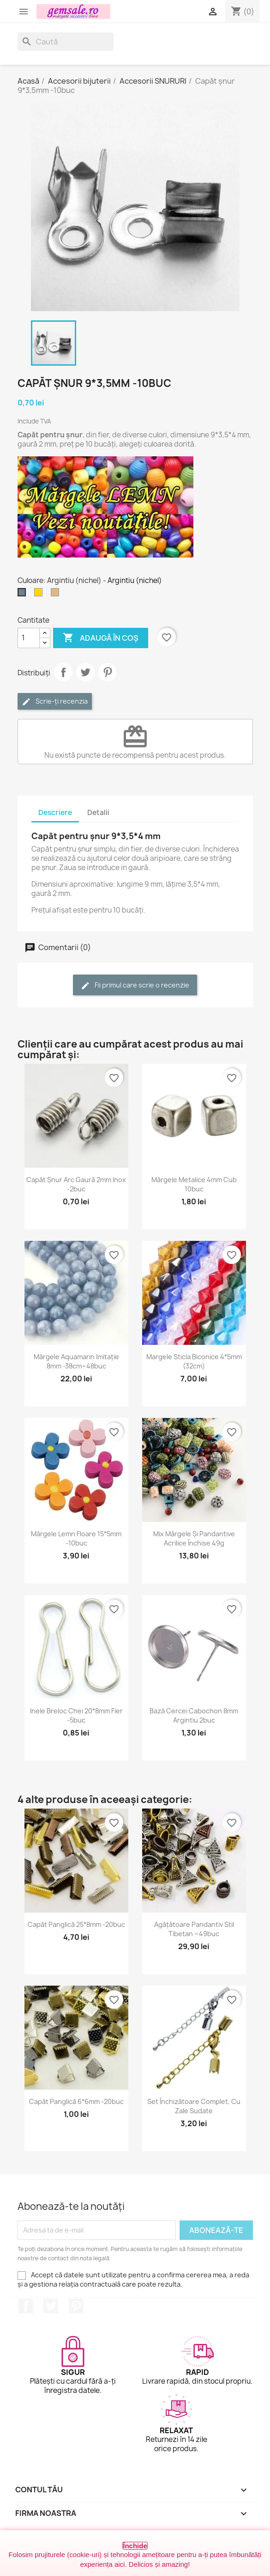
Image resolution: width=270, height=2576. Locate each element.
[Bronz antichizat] (57, 594)
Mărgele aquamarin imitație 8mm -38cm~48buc (76, 1361)
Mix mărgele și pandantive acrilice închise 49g (194, 1538)
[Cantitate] (29, 638)
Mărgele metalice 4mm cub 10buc (194, 1184)
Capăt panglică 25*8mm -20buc (76, 1924)
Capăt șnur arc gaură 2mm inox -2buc (76, 1184)
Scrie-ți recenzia (55, 701)
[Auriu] (40, 594)
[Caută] (66, 41)
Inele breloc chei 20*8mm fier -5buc (76, 1715)
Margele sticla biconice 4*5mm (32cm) (194, 1361)
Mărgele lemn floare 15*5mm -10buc (76, 1538)
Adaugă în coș (100, 638)
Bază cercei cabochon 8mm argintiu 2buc (194, 1715)
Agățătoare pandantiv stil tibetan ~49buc (194, 1929)
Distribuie (63, 672)
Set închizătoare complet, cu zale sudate (193, 2106)
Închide (135, 2546)
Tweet (85, 672)
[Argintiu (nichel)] (24, 594)
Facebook (25, 2306)
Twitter (50, 2306)
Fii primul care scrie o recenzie (135, 985)
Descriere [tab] (55, 812)
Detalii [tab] (98, 812)
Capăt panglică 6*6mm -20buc (76, 2101)
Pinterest (107, 672)
